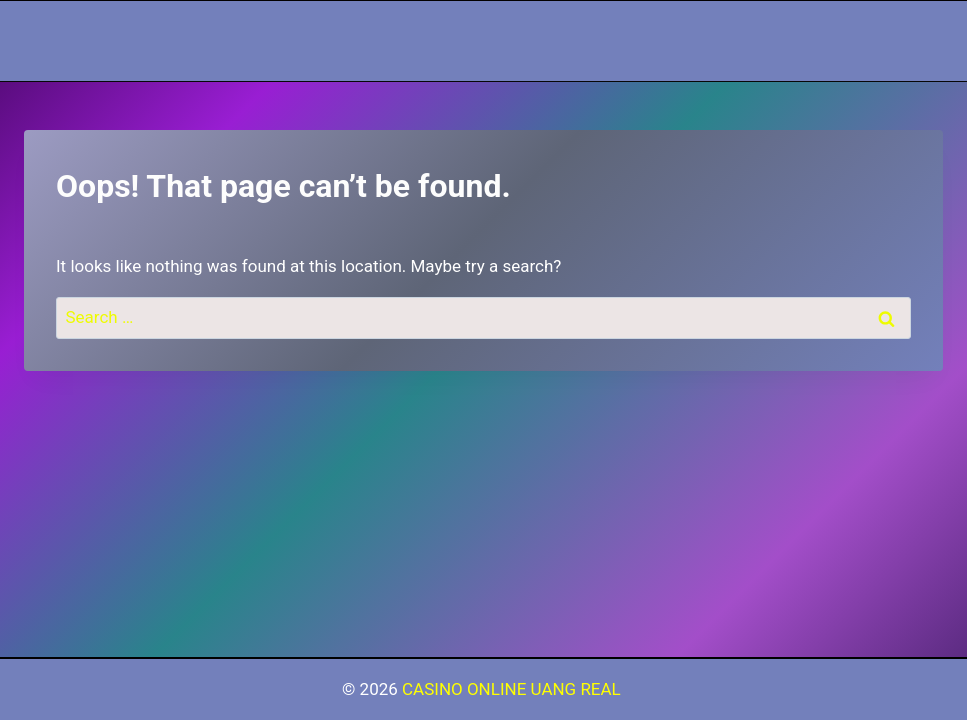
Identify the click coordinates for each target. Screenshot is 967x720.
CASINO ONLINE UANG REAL (513, 689)
